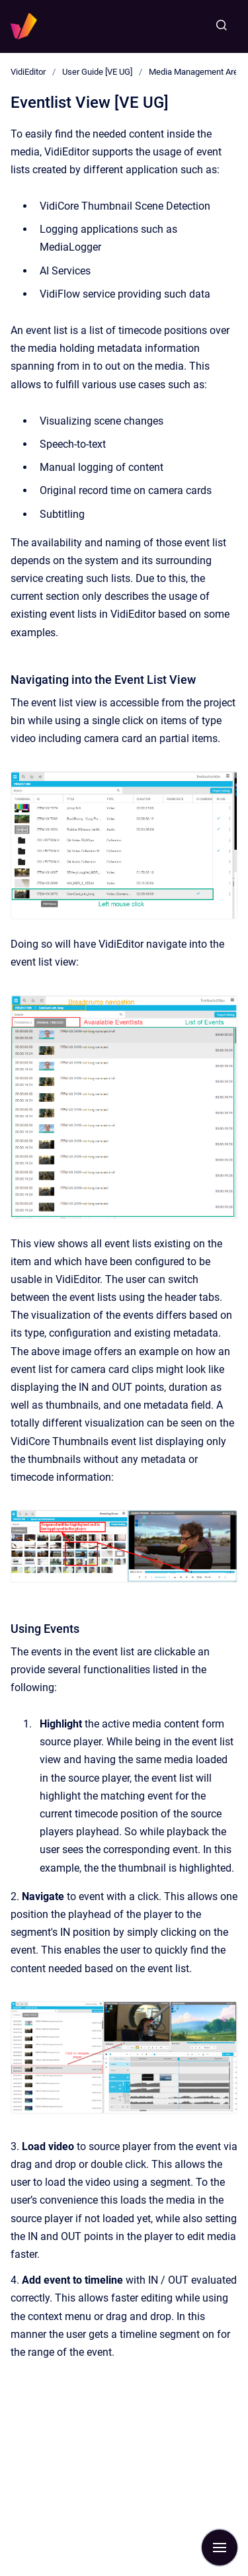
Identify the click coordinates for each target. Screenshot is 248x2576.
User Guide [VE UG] (97, 72)
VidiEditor (28, 72)
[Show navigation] (219, 2547)
